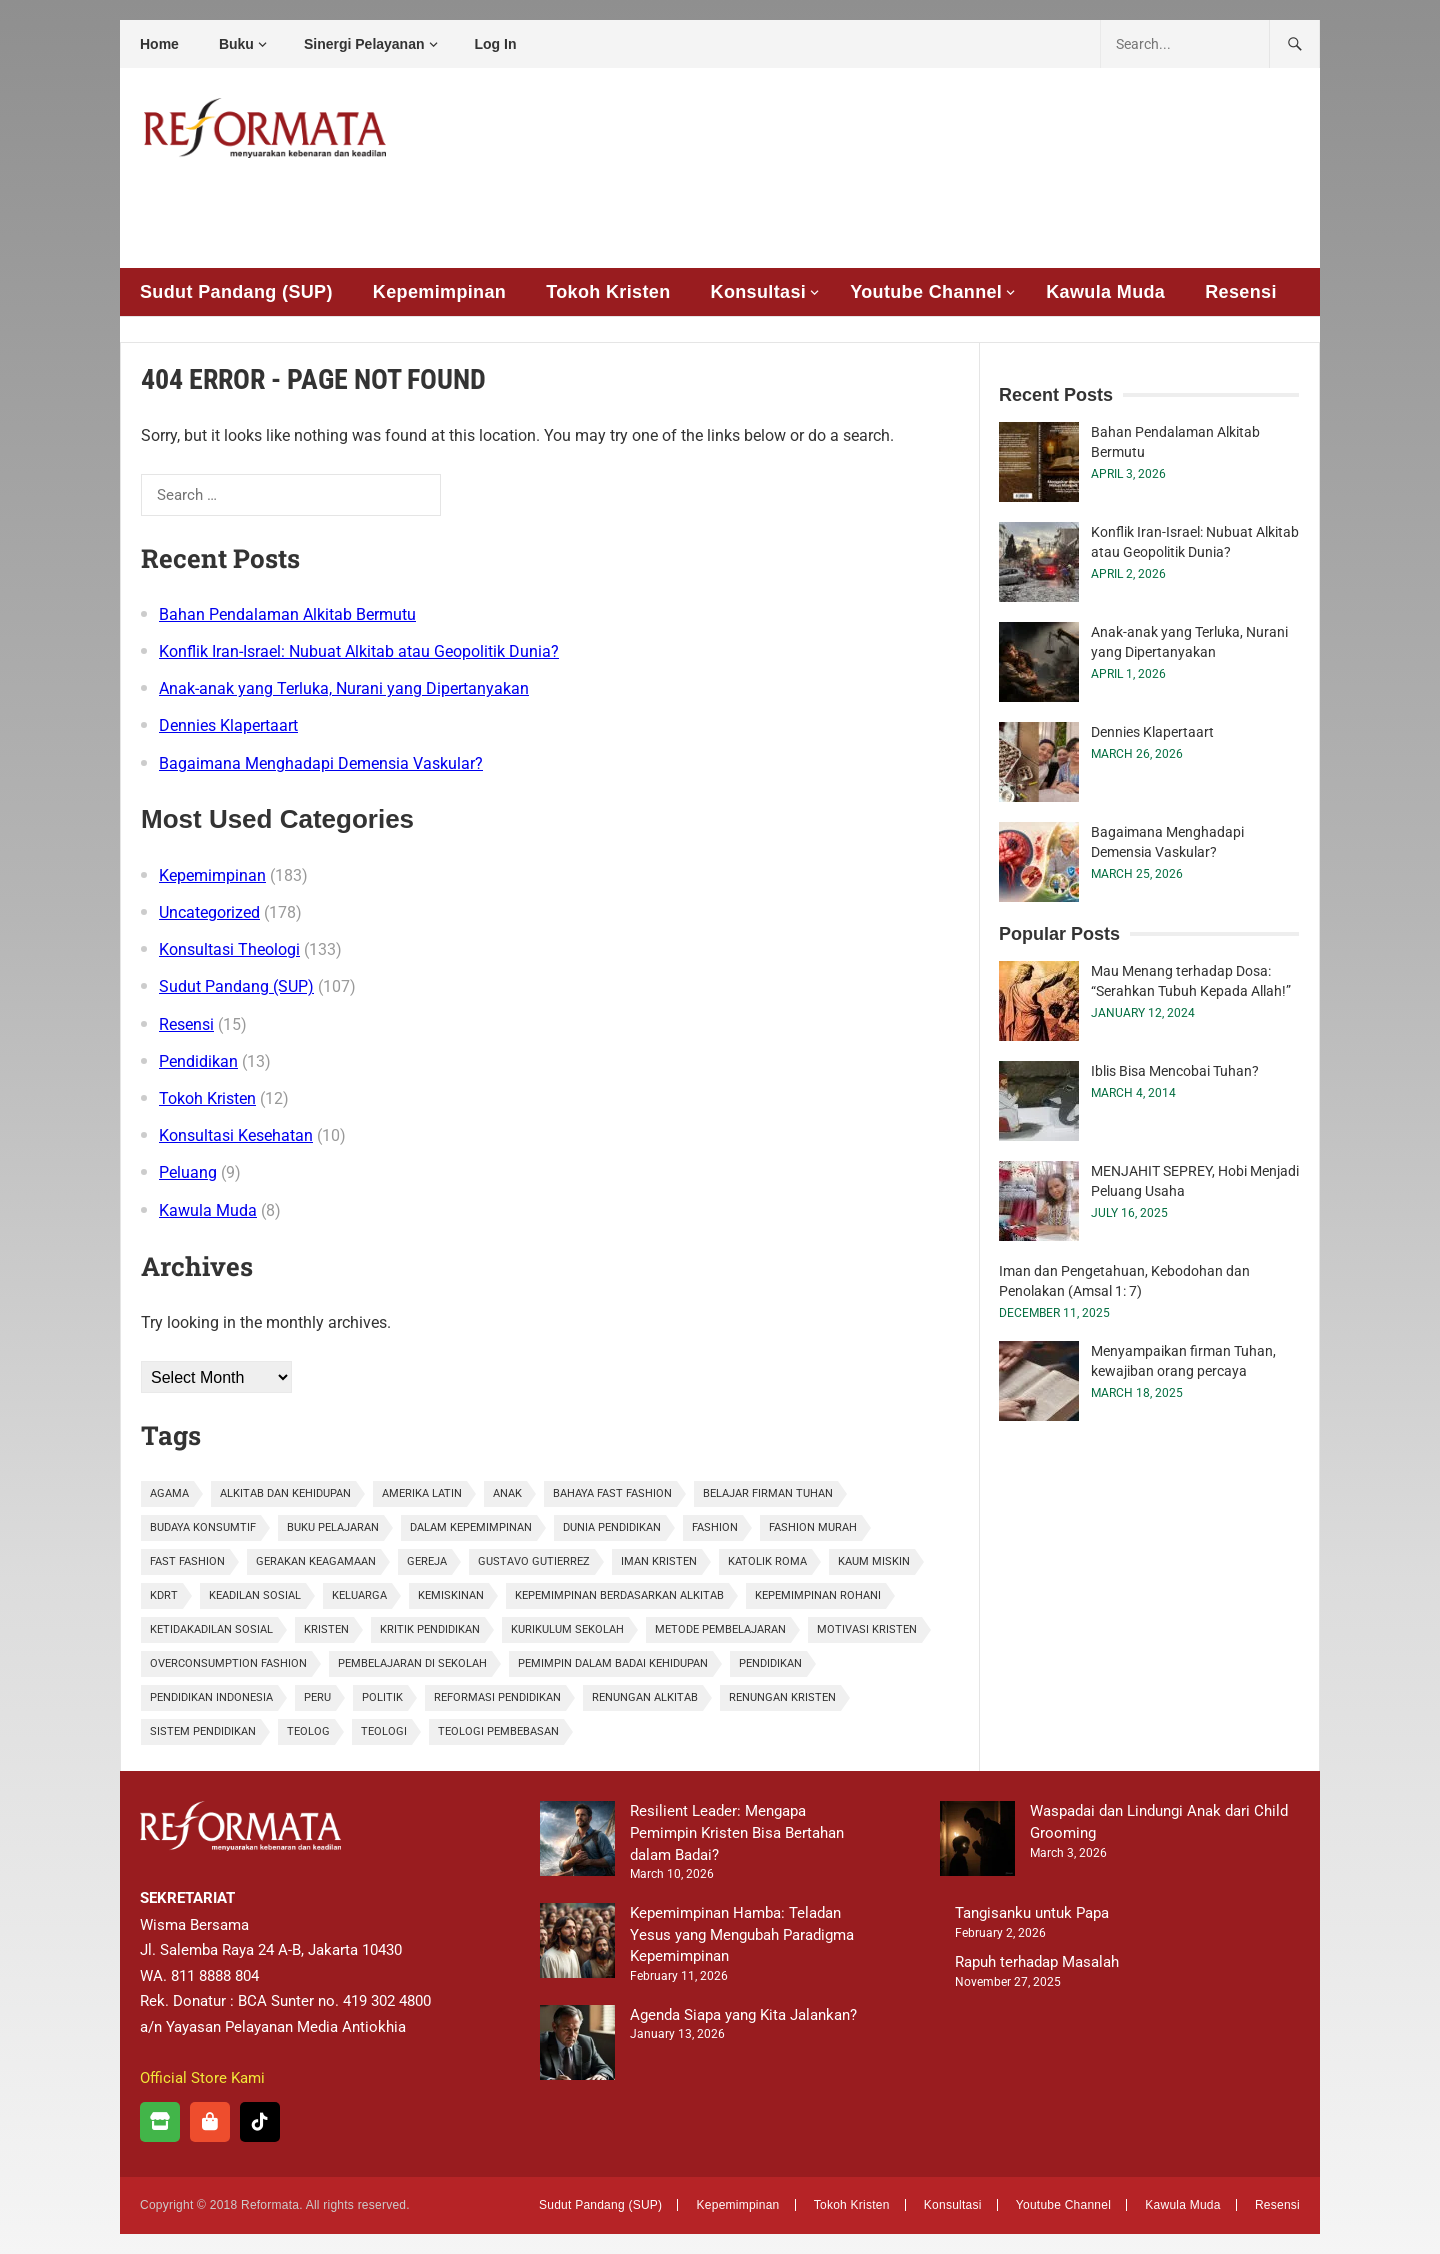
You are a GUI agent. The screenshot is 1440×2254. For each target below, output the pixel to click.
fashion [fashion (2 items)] (715, 1527)
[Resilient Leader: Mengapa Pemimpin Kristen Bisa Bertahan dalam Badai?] (577, 1842)
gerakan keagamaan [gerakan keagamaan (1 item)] (316, 1561)
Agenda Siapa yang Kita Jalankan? (743, 2015)
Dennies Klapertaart (228, 725)
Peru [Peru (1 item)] (317, 1697)
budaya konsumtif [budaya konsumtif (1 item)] (203, 1527)
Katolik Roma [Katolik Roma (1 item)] (767, 1561)
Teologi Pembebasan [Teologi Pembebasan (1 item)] (498, 1731)
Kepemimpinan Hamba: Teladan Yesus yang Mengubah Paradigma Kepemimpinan (742, 1935)
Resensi (1241, 292)
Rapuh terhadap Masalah (1037, 1962)
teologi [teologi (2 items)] (384, 1731)
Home (159, 44)
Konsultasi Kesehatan (236, 1135)
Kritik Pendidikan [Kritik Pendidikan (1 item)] (430, 1629)
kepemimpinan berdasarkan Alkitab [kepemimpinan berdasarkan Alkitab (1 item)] (619, 1595)
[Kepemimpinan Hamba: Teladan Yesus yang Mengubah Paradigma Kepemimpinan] (577, 1944)
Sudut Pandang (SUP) (236, 292)
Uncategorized (209, 912)
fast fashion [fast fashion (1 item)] (187, 1561)
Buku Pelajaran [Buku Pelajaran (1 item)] (333, 1527)
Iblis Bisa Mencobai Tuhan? (1175, 1071)
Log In (496, 44)
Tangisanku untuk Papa (1032, 1913)
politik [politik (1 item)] (382, 1697)
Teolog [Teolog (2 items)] (308, 1731)
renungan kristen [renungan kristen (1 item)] (782, 1697)
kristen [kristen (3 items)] (326, 1629)
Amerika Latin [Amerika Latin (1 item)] (422, 1493)
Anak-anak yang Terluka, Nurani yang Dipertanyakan (344, 688)
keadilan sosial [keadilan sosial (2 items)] (255, 1595)
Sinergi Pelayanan (364, 44)
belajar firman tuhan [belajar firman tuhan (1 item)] (768, 1493)
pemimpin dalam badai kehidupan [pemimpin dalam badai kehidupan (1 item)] (613, 1663)
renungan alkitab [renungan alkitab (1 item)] (645, 1697)
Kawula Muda (1105, 292)
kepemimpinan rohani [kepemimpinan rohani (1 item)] (818, 1595)
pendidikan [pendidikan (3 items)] (770, 1663)
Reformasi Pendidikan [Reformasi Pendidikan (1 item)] (497, 1697)
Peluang (188, 1172)
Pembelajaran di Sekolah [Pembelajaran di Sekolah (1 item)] (412, 1663)
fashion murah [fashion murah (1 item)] (813, 1527)
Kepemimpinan (439, 292)
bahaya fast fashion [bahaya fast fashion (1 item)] (612, 1493)
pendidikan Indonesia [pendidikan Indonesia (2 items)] (211, 1697)
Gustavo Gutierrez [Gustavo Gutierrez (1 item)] (534, 1561)
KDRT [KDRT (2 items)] (164, 1595)
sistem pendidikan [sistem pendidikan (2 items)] (203, 1731)
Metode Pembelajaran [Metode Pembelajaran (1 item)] (720, 1629)
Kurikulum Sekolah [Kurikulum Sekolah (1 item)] (567, 1629)
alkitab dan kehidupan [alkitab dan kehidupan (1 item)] (285, 1493)
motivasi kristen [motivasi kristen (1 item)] (867, 1629)
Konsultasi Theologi (229, 949)
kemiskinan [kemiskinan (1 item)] (451, 1595)
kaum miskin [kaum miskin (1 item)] (874, 1561)
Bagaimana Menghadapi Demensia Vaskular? (321, 763)
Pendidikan (198, 1061)
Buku (236, 44)
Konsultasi (759, 292)
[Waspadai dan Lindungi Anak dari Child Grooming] (977, 1842)
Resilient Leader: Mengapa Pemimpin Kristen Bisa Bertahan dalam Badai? (737, 1833)
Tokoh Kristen (608, 292)
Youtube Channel (926, 292)
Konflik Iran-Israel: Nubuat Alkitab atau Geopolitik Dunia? (359, 651)
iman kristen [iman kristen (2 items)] (659, 1561)
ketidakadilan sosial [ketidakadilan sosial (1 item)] (211, 1629)
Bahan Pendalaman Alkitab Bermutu (287, 614)
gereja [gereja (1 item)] (427, 1561)
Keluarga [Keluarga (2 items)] (359, 1595)
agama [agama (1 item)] (169, 1493)
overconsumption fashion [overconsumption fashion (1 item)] (228, 1663)
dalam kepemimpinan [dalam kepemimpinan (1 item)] (471, 1527)
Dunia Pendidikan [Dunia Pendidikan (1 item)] (612, 1527)
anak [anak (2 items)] (507, 1493)
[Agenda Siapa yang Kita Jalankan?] (577, 2046)
